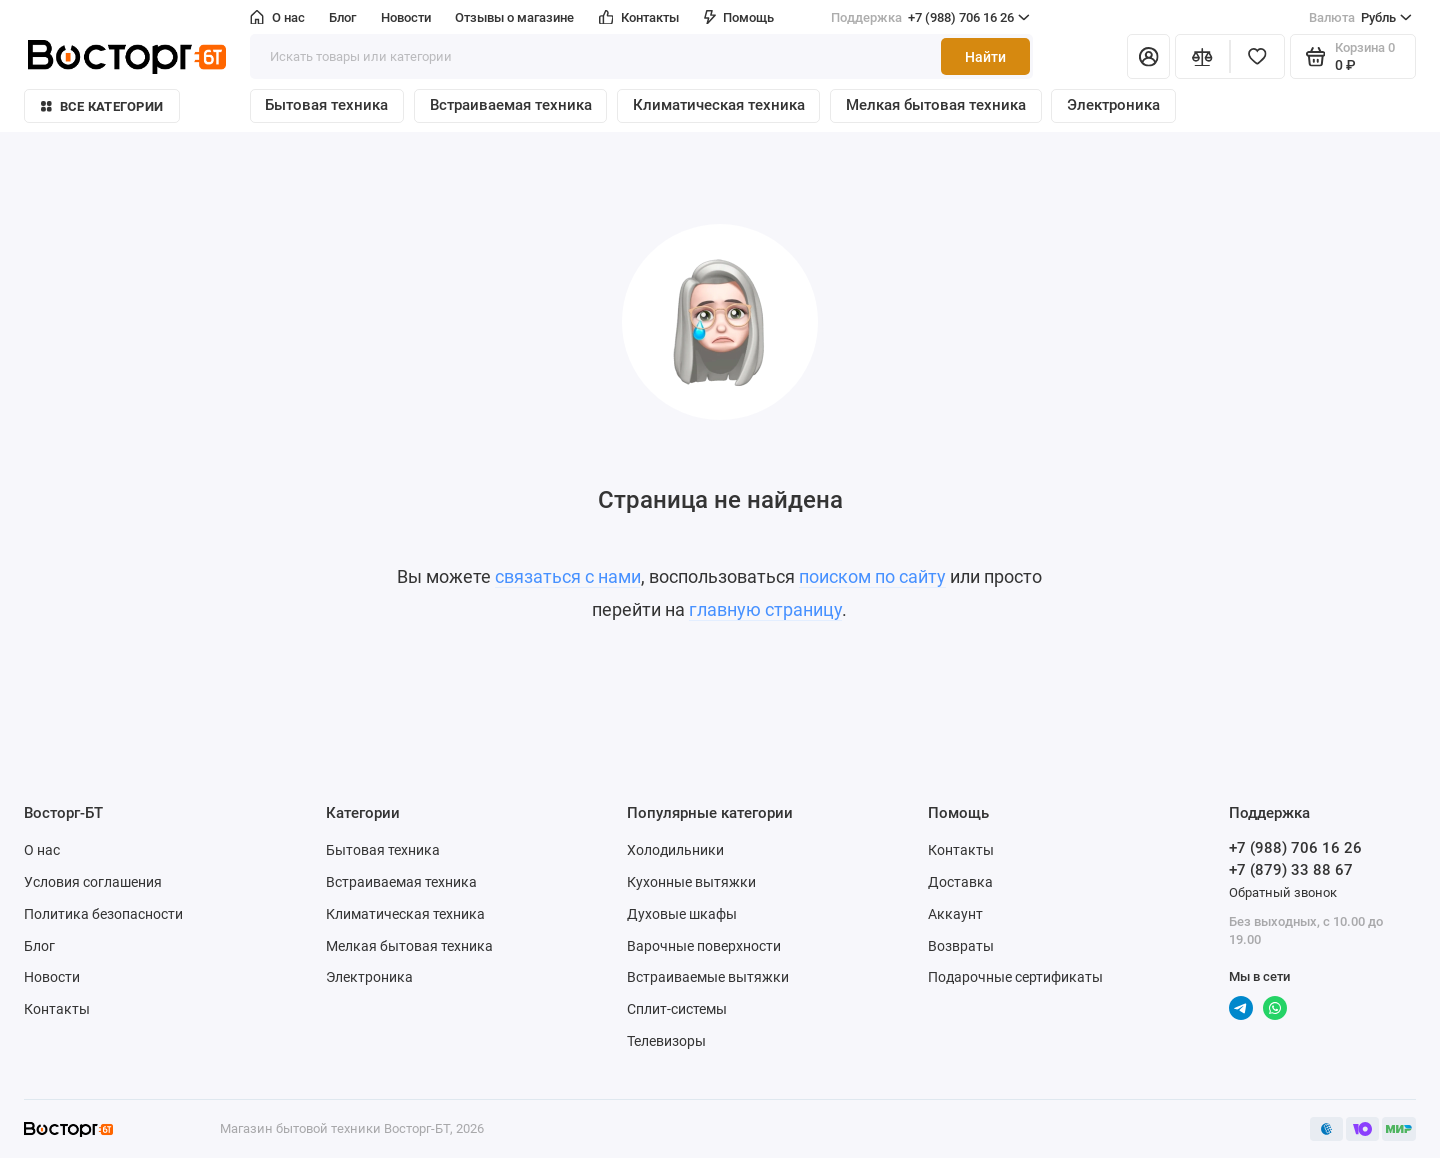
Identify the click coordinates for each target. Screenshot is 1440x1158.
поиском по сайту (872, 577)
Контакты (639, 17)
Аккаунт (955, 914)
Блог (342, 17)
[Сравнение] (1202, 56)
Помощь (739, 17)
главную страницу (765, 610)
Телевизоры (666, 1041)
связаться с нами (568, 577)
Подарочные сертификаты (1015, 977)
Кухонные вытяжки (691, 882)
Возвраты (961, 946)
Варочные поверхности (704, 946)
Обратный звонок (1283, 892)
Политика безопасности (103, 914)
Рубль (1360, 17)
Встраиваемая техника (511, 105)
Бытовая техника (326, 105)
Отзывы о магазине (514, 17)
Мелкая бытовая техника (936, 105)
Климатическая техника (719, 105)
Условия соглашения (93, 882)
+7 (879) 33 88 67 (1291, 870)
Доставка (960, 882)
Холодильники (675, 850)
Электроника (1113, 105)
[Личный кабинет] (1148, 56)
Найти (985, 57)
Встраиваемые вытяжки (708, 977)
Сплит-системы (677, 1009)
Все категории (102, 106)
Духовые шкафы (682, 914)
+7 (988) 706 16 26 (930, 17)
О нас (277, 17)
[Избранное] (1257, 56)
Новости (406, 17)
